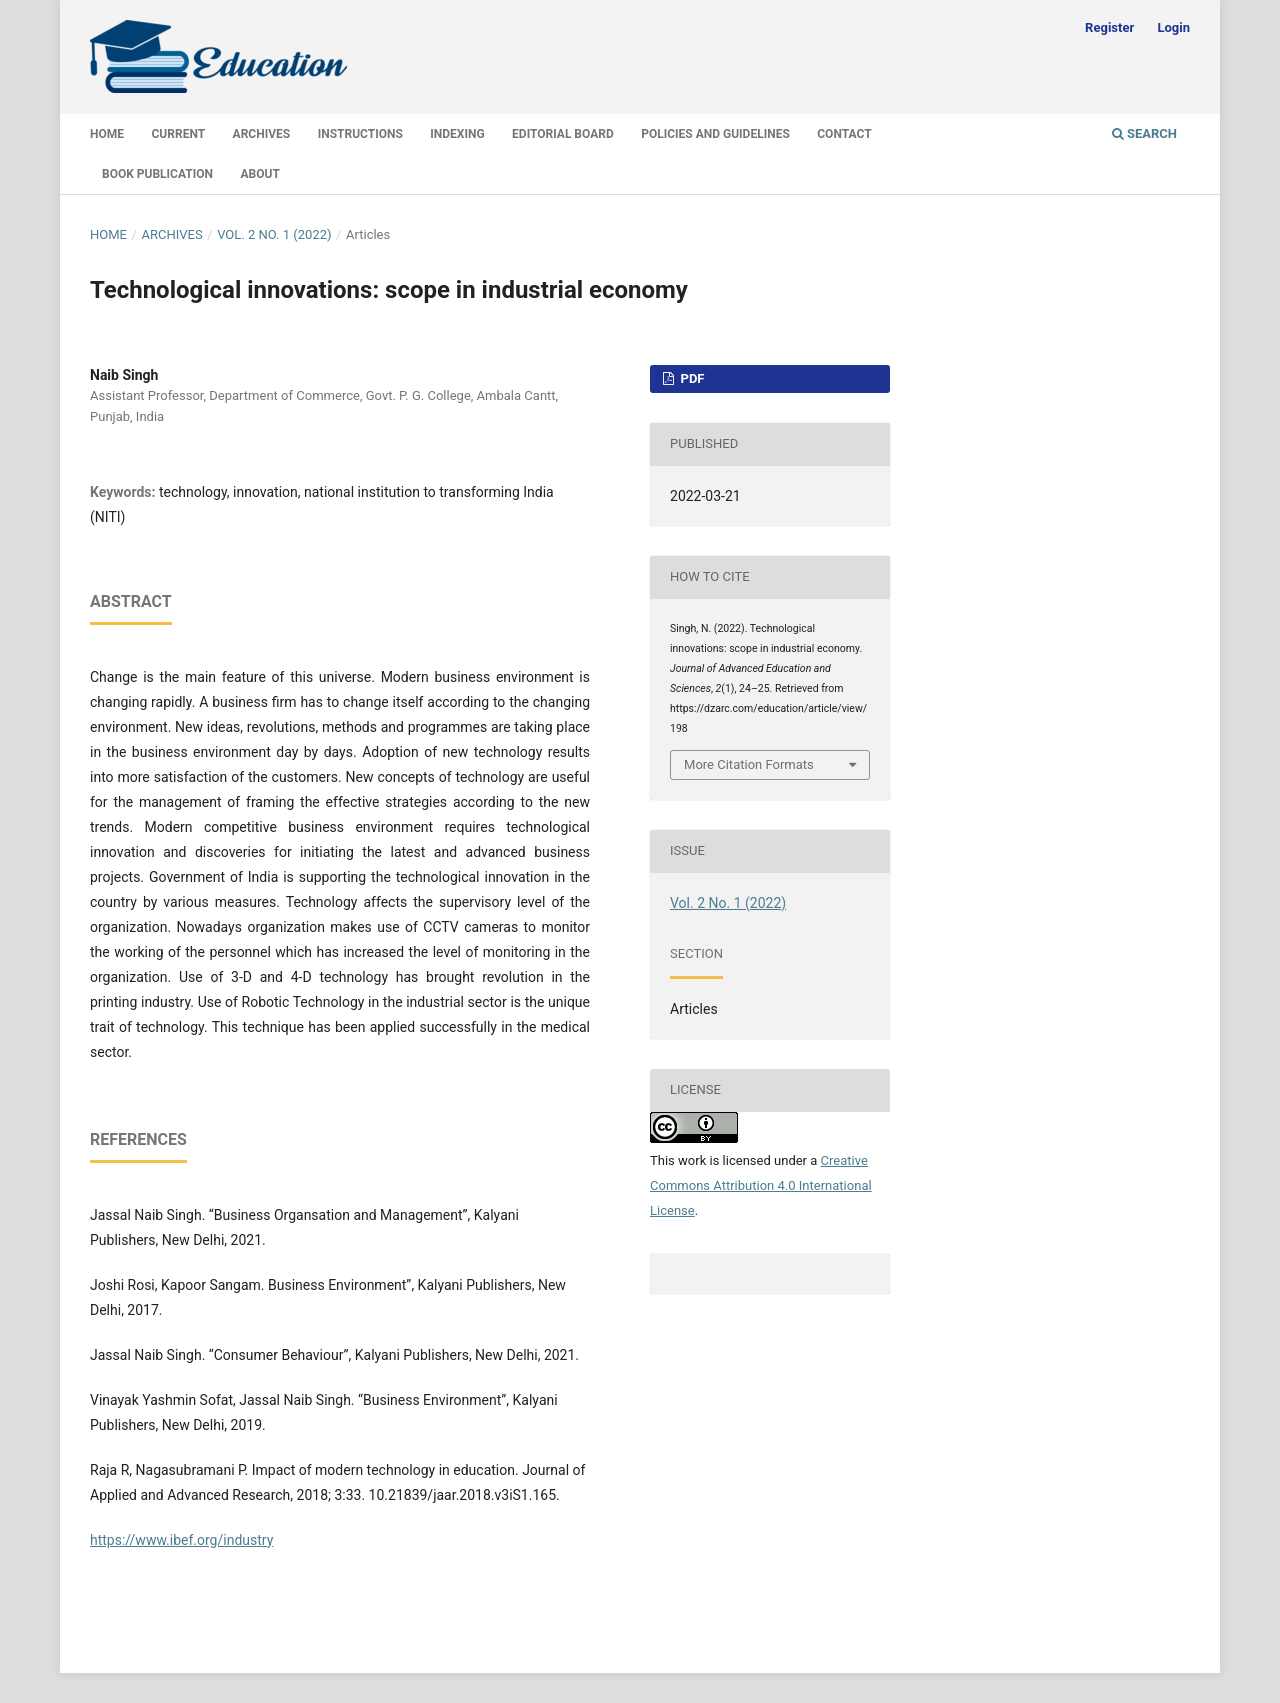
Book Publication (157, 174)
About (260, 174)
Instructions (360, 134)
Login (1173, 27)
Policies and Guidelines (715, 134)
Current (179, 134)
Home (107, 134)
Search (1144, 133)
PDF (690, 378)
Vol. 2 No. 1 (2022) (274, 234)
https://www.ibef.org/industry (181, 1540)
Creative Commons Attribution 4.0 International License (761, 1185)
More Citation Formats (749, 764)
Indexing (457, 134)
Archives (262, 134)
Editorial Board (563, 134)
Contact (844, 134)
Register (1109, 27)
